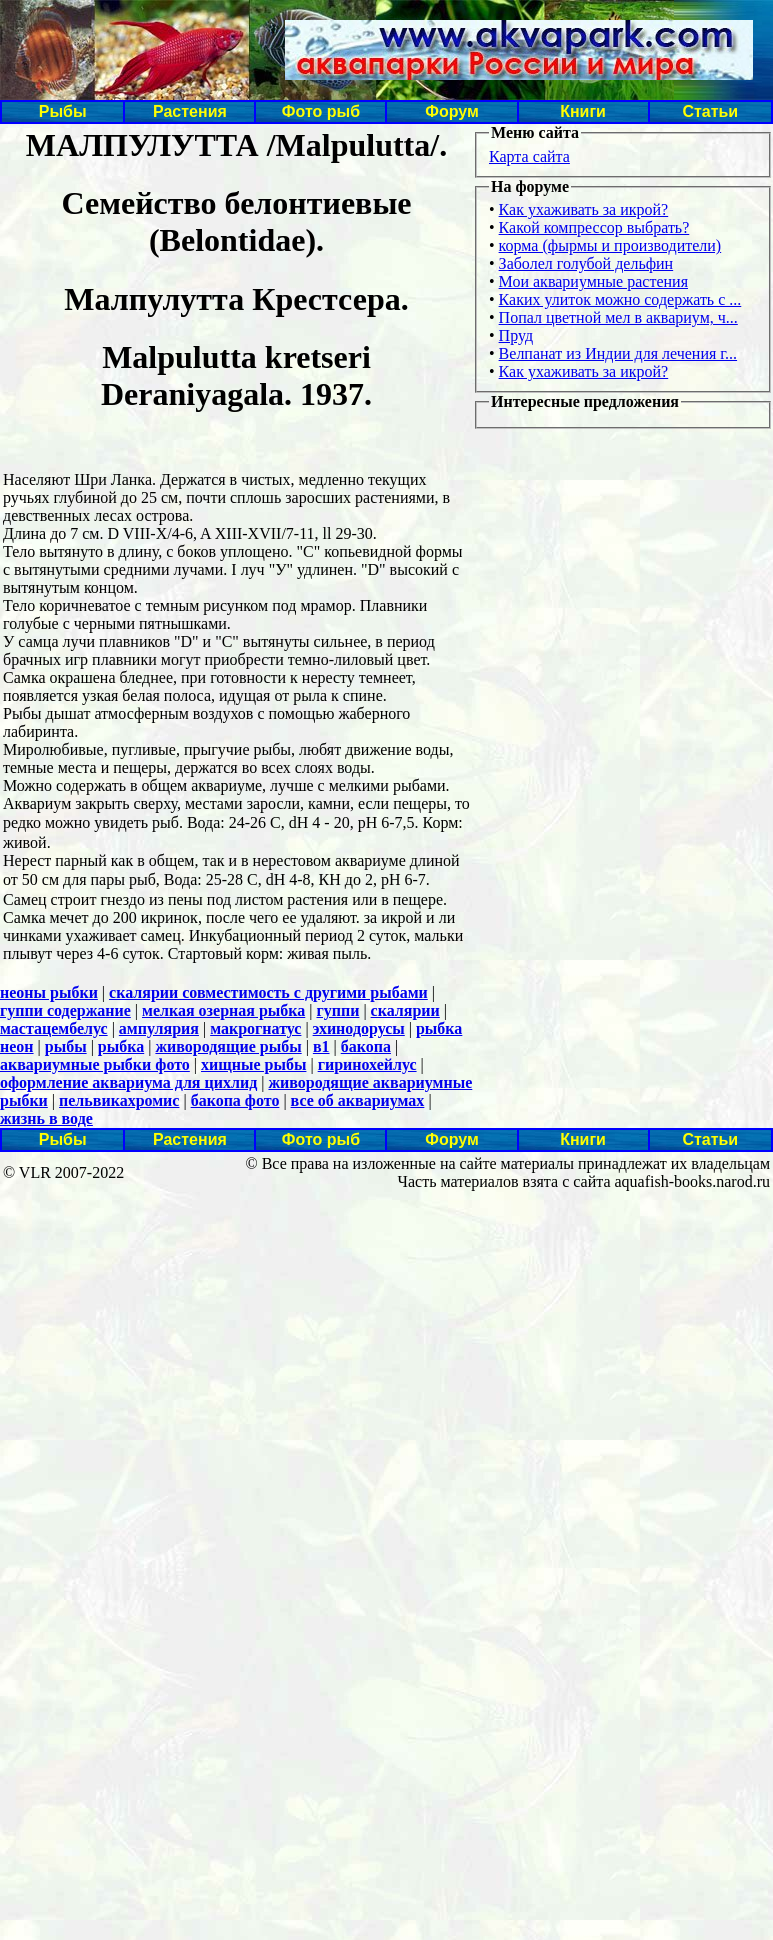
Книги (583, 111)
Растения (190, 111)
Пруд (516, 335)
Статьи (710, 111)
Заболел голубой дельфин (586, 263)
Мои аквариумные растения (593, 281)
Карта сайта (529, 156)
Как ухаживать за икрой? (584, 209)
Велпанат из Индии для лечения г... (618, 353)
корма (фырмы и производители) (610, 245)
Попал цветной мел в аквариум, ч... (618, 317)
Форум (452, 111)
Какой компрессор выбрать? (594, 227)
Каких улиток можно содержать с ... (620, 299)
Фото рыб (321, 111)
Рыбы (63, 111)
